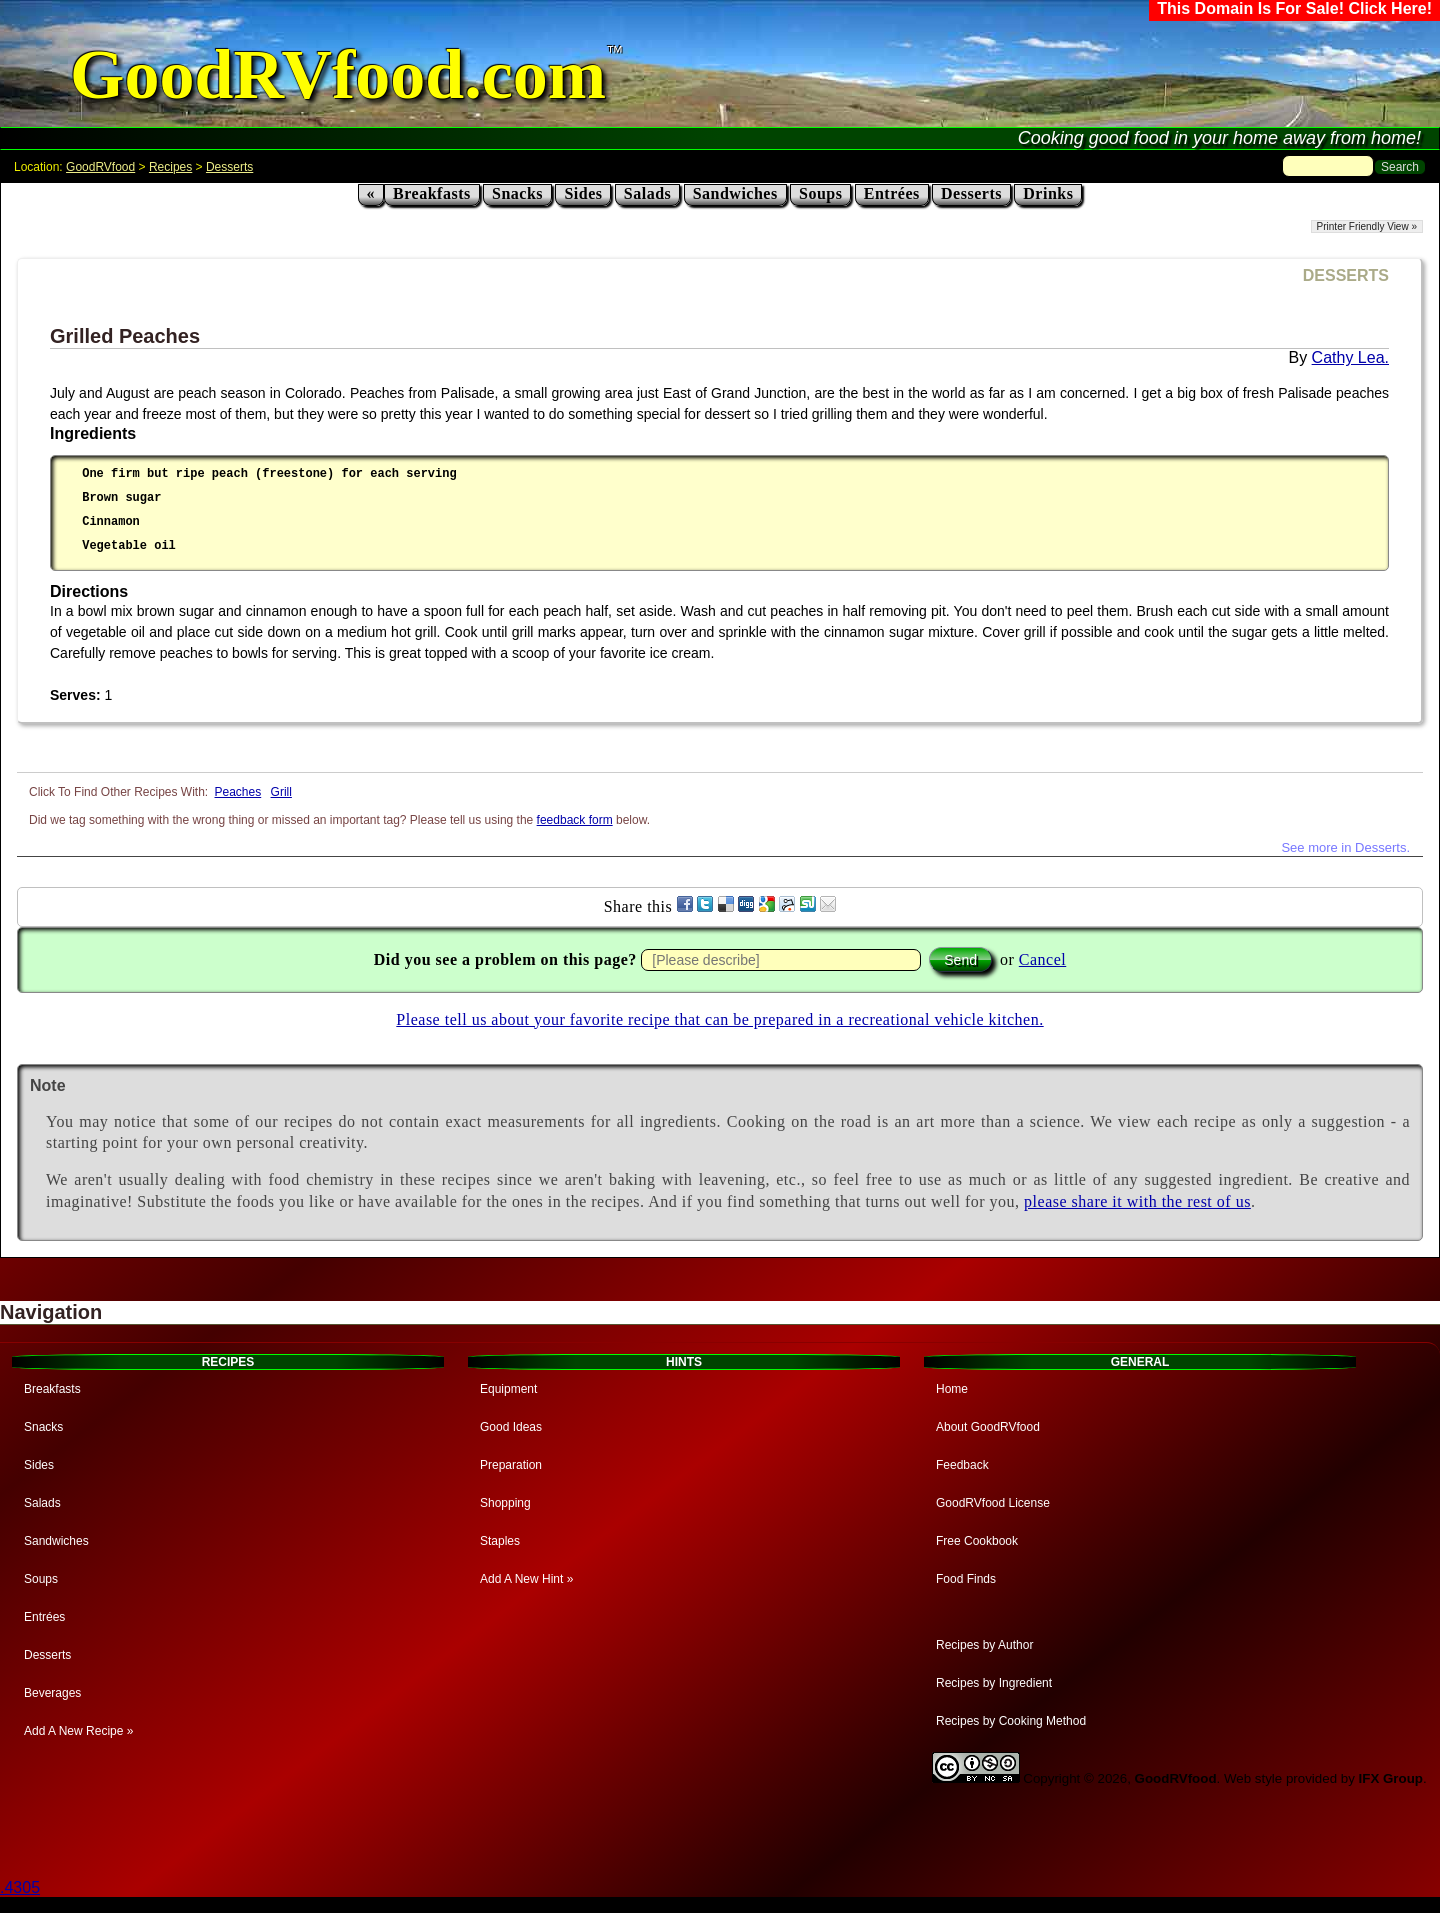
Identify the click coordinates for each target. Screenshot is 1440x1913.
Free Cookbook (977, 1541)
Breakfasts (432, 193)
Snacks (517, 193)
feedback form (575, 820)
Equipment (508, 1389)
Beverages (52, 1693)
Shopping (505, 1503)
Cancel (1042, 959)
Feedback (962, 1465)
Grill (281, 792)
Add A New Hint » (526, 1579)
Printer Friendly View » (1367, 226)
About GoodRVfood (988, 1427)
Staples (500, 1541)
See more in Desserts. (1345, 847)
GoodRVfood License (993, 1503)
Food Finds (966, 1579)
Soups (820, 193)
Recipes (170, 167)
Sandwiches (735, 193)
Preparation (511, 1465)
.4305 (20, 1887)
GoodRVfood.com (338, 74)
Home (952, 1389)
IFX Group (1391, 1778)
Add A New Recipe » (78, 1731)
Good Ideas (511, 1427)
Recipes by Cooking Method (1011, 1721)
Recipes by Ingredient (994, 1683)
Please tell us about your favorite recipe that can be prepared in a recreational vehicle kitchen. (719, 1019)
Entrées (892, 193)
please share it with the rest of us (1137, 1201)
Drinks (1048, 193)
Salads (647, 193)
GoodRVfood (100, 167)
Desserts (229, 167)
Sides (583, 193)
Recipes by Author (984, 1645)
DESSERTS (1346, 275)
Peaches (238, 792)
